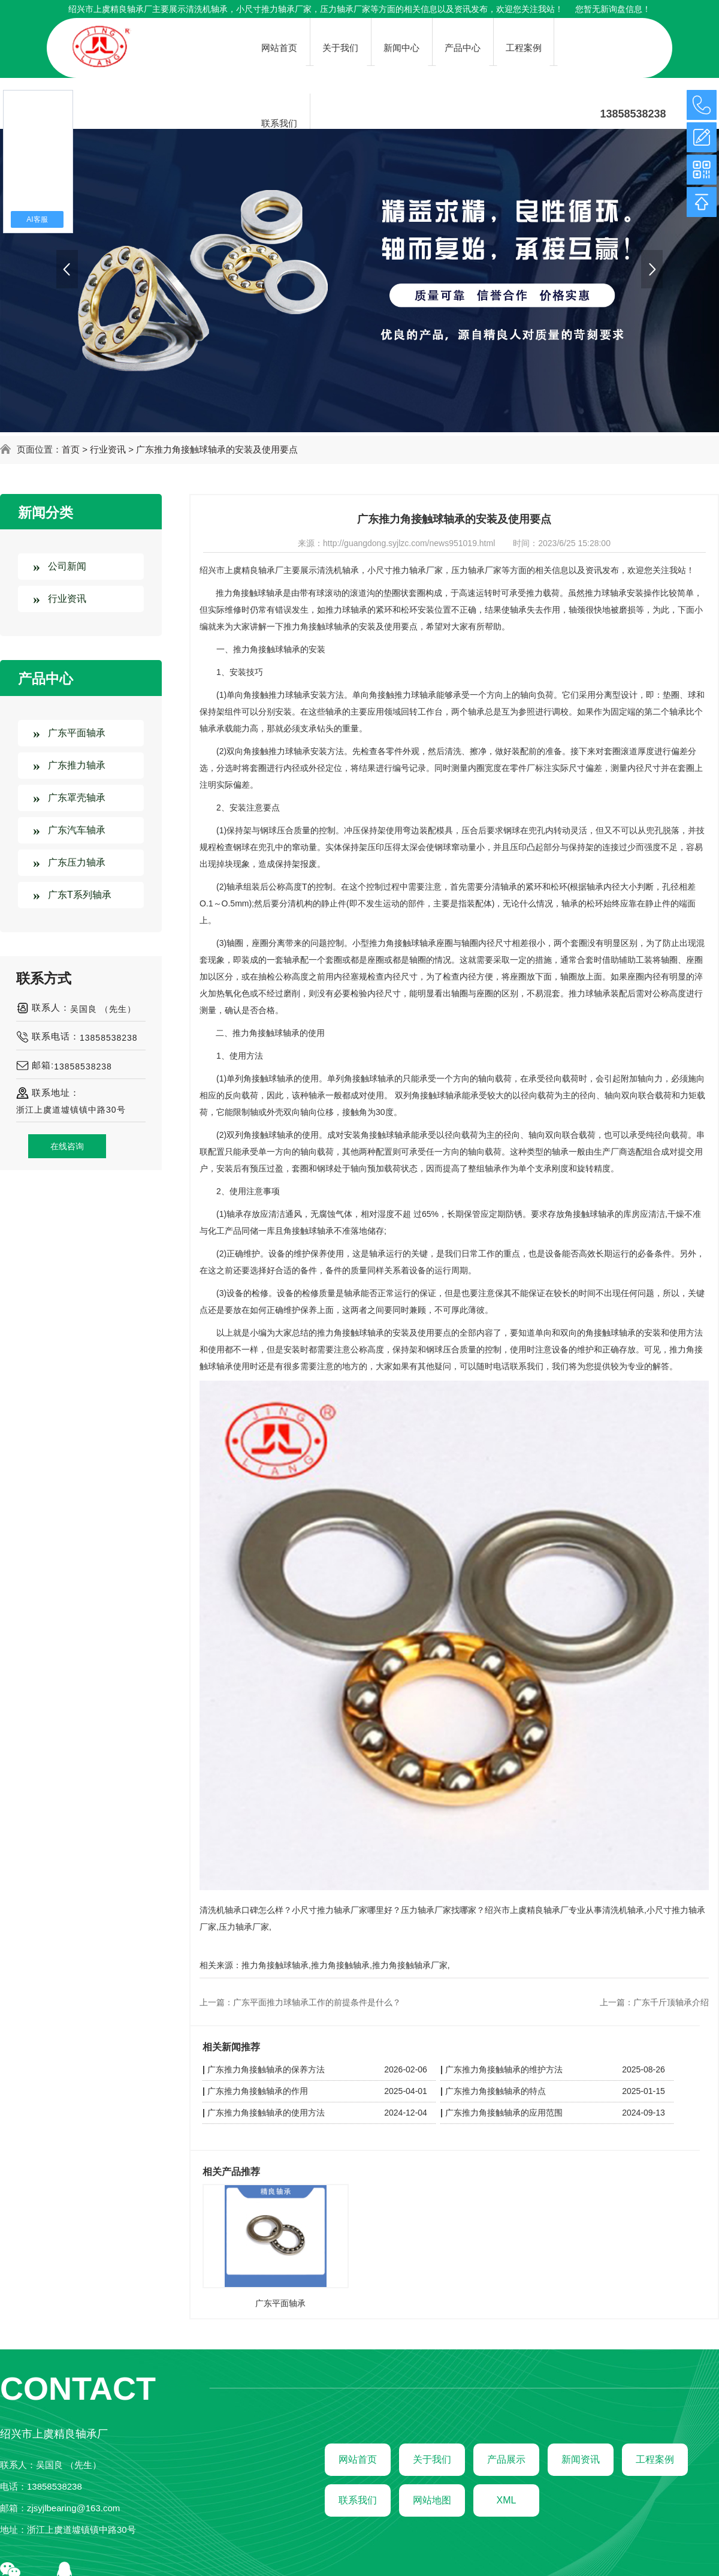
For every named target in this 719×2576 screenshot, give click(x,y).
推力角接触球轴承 (275, 1965)
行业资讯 (108, 449)
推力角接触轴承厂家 (410, 1965)
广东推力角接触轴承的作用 (257, 2091)
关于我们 (432, 2459)
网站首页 (358, 2459)
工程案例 (655, 2459)
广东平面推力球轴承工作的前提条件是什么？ (317, 2002)
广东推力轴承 (76, 765)
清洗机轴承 (207, 9)
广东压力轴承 (76, 862)
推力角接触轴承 (340, 1965)
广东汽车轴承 (76, 830)
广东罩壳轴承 (76, 798)
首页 (71, 449)
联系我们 (358, 2500)
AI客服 (36, 219)
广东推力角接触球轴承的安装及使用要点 (217, 449)
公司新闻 (67, 566)
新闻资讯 (580, 2459)
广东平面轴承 (76, 733)
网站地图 (432, 2500)
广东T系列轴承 (79, 895)
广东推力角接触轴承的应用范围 (504, 2112)
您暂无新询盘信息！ (613, 9)
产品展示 (506, 2459)
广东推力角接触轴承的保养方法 (266, 2069)
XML (506, 2500)
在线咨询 (67, 1146)
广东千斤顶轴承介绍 (671, 2002)
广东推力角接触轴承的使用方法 (266, 2112)
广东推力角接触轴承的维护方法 (504, 2069)
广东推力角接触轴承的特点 (495, 2091)
